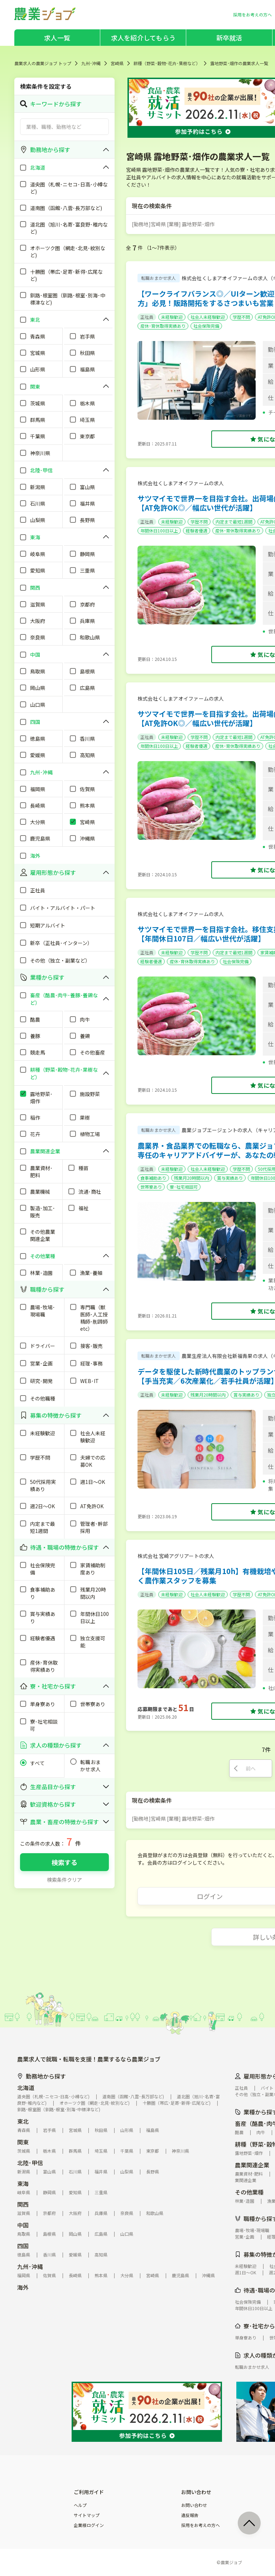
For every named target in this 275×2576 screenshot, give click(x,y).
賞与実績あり (230, 1178)
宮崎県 (117, 63)
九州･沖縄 (91, 63)
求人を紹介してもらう (143, 37)
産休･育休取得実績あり (162, 326)
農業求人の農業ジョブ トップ (42, 63)
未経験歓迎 (172, 317)
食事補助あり (153, 1178)
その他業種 (249, 2192)
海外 (23, 2287)
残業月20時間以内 (191, 1178)
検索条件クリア (64, 1880)
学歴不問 (241, 317)
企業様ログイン (89, 2525)
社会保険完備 (206, 326)
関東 (23, 2142)
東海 (23, 2183)
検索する (64, 1862)
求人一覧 (57, 37)
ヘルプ (80, 2505)
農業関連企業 (252, 2165)
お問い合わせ (194, 2505)
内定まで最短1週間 (234, 521)
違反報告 (189, 2515)
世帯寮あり (151, 1187)
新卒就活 (229, 37)
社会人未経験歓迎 (207, 317)
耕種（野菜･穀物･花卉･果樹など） (167, 63)
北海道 (25, 2087)
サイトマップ (87, 2515)
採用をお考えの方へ (200, 2525)
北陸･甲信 (30, 2162)
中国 (23, 2225)
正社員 (146, 317)
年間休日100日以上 (159, 530)
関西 (23, 2204)
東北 (23, 2121)
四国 (23, 2245)
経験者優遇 (196, 530)
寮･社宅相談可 (184, 1187)
